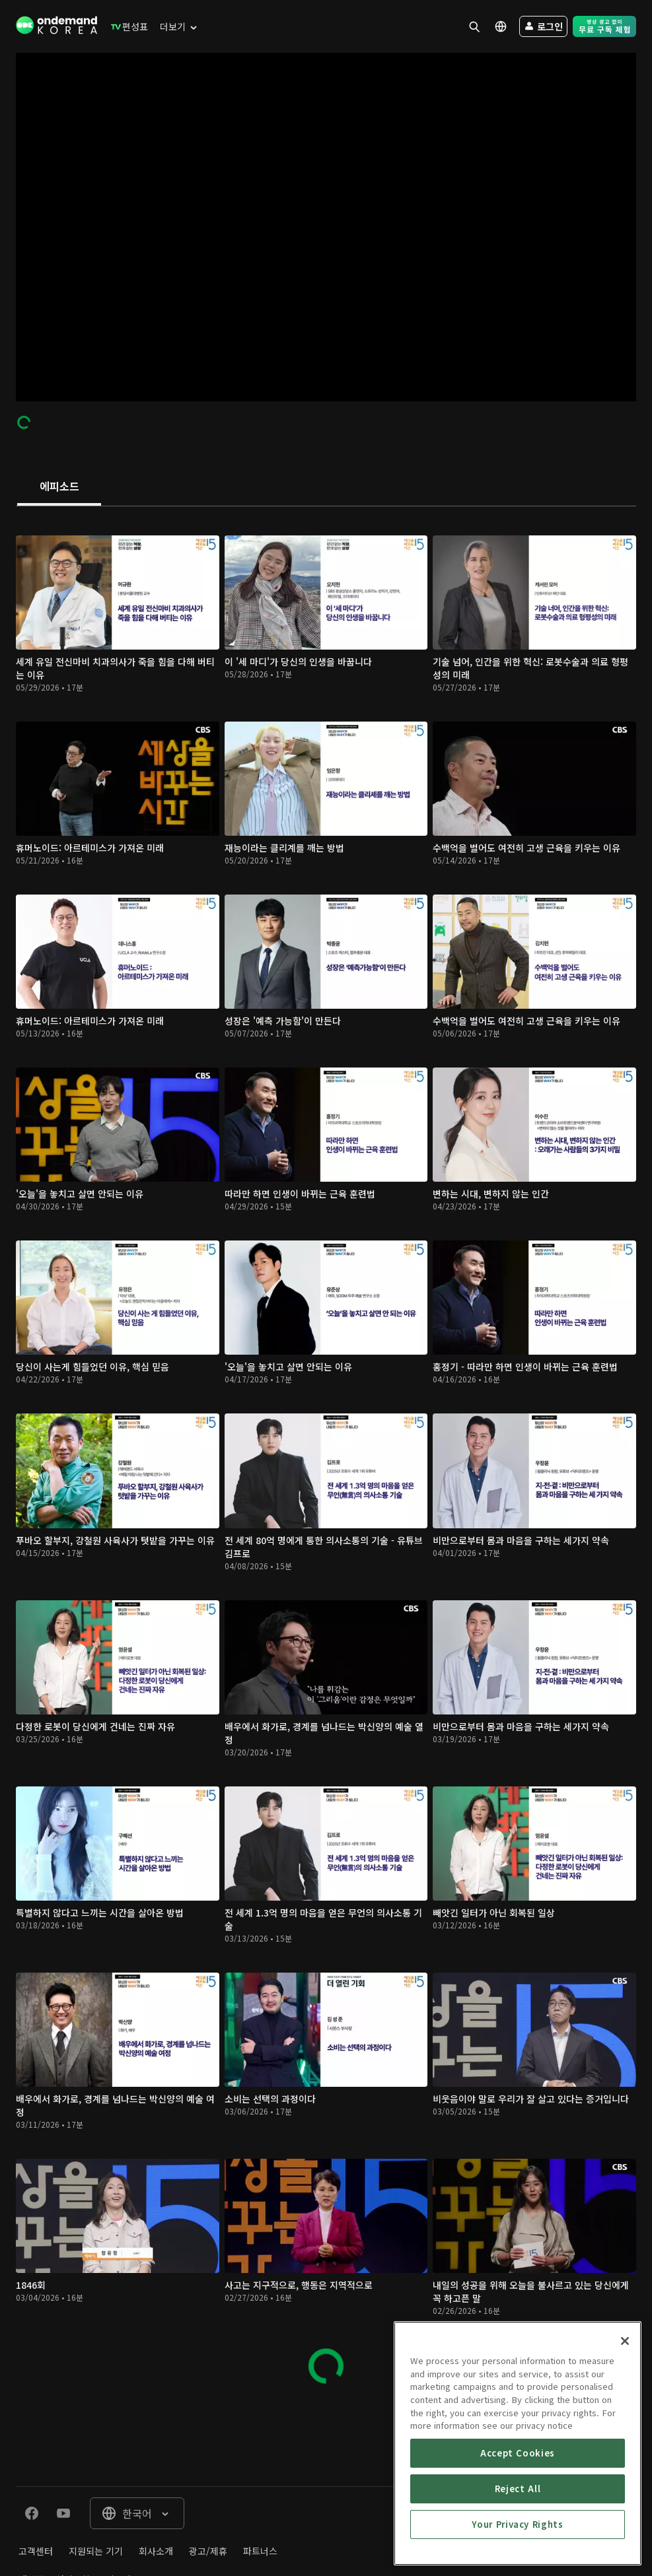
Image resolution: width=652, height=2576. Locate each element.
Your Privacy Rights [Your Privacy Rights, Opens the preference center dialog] (517, 2527)
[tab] (59, 487)
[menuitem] (126, 26)
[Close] (624, 2344)
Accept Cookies (517, 2456)
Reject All (518, 2492)
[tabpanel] (326, 1453)
